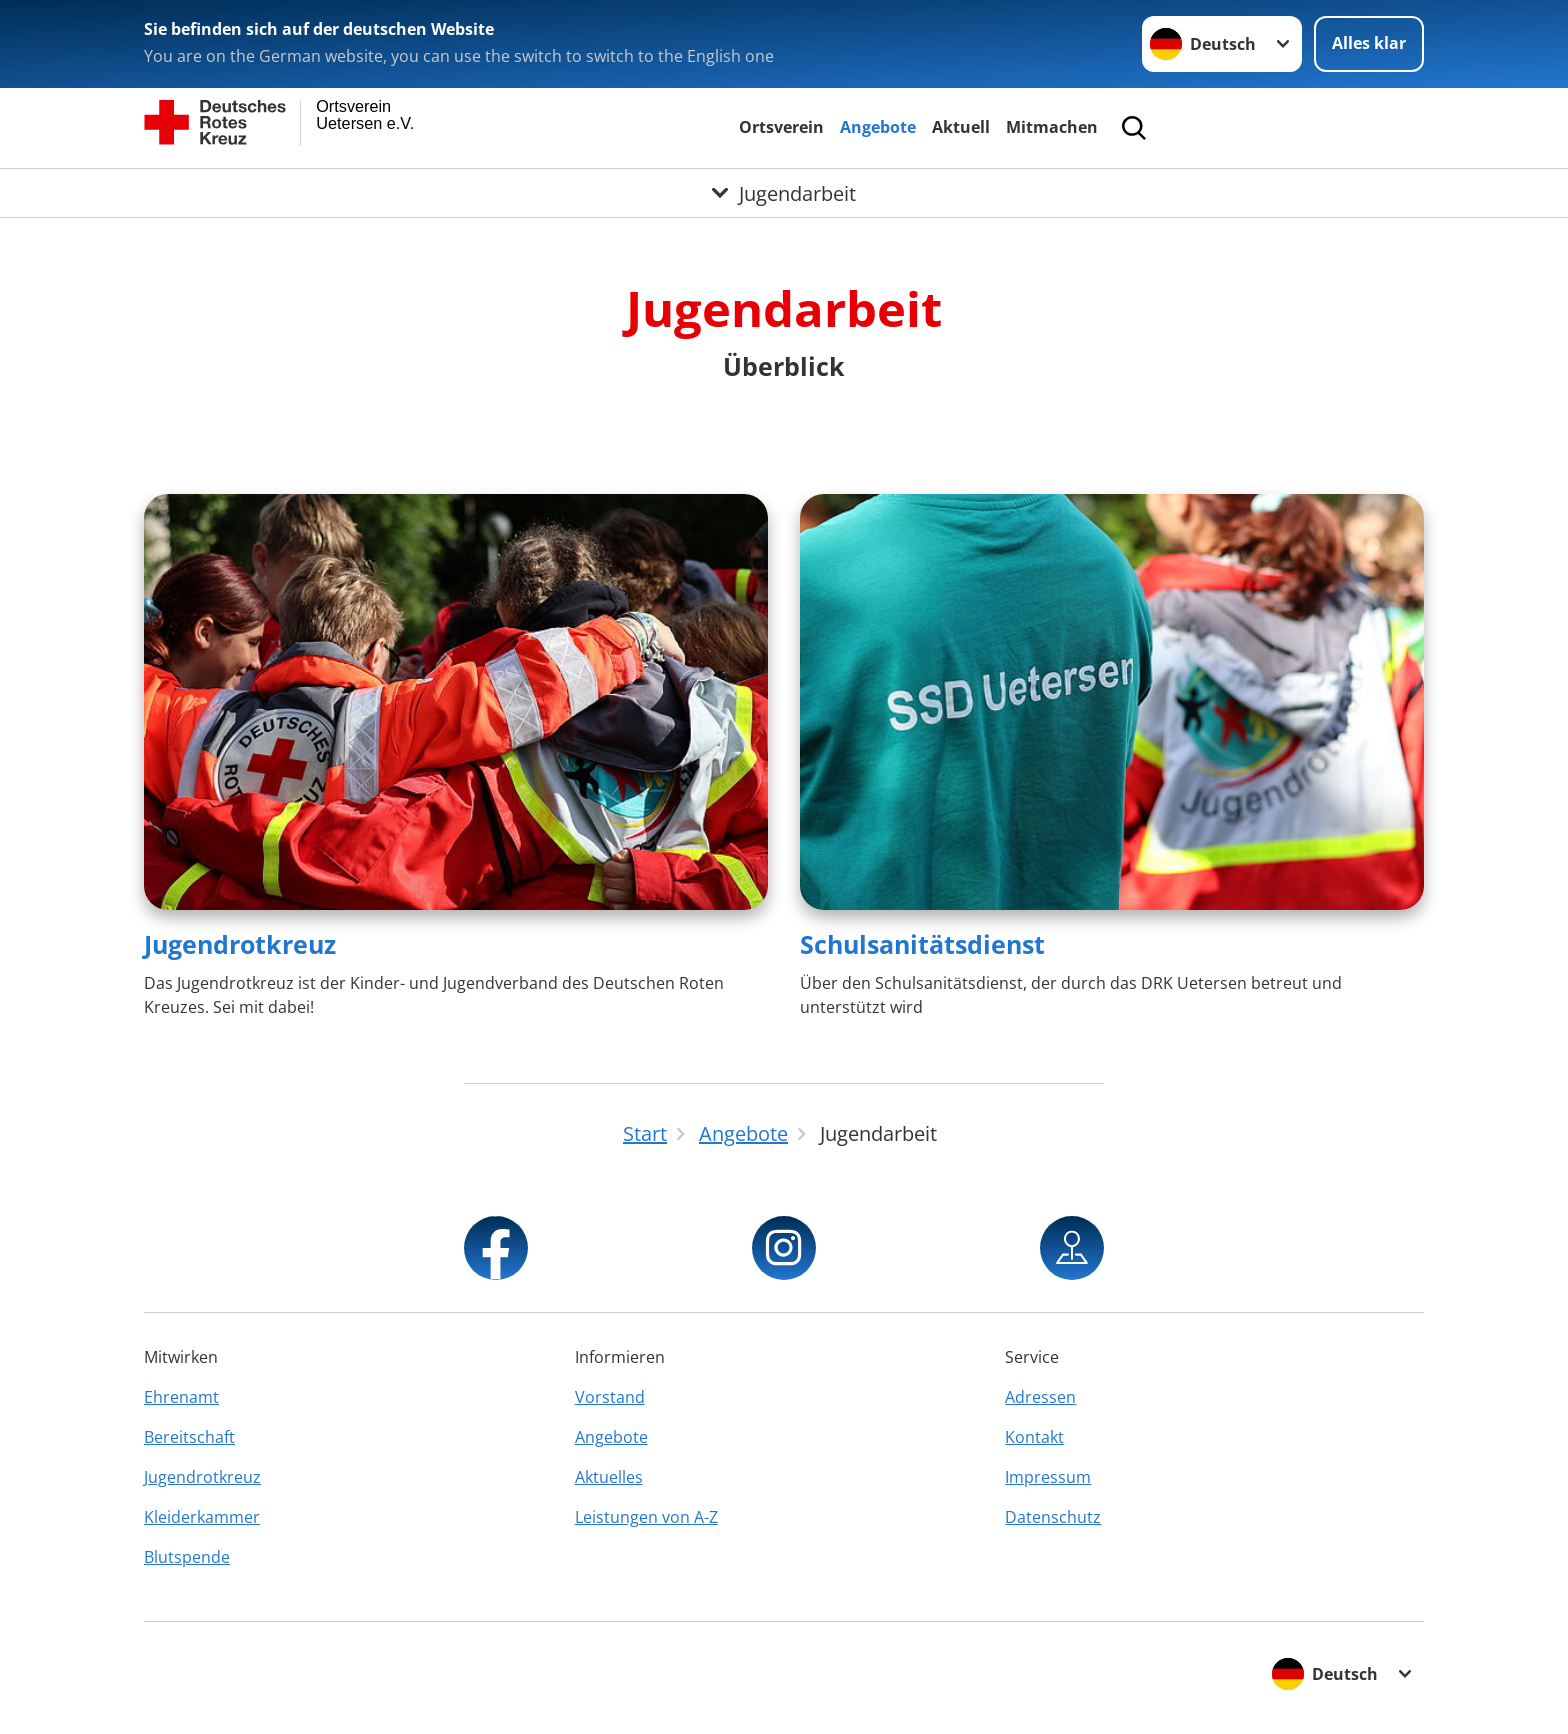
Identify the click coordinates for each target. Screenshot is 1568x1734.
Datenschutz (1053, 1517)
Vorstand (610, 1397)
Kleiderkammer (202, 1517)
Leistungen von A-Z (646, 1517)
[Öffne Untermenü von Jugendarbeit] (784, 193)
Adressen (1040, 1397)
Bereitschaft (189, 1437)
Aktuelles (609, 1477)
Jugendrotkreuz (240, 944)
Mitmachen (1052, 127)
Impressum (1048, 1477)
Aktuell (961, 127)
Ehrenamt (181, 1397)
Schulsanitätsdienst (922, 944)
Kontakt (1034, 1437)
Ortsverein (781, 127)
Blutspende (187, 1557)
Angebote (878, 127)
